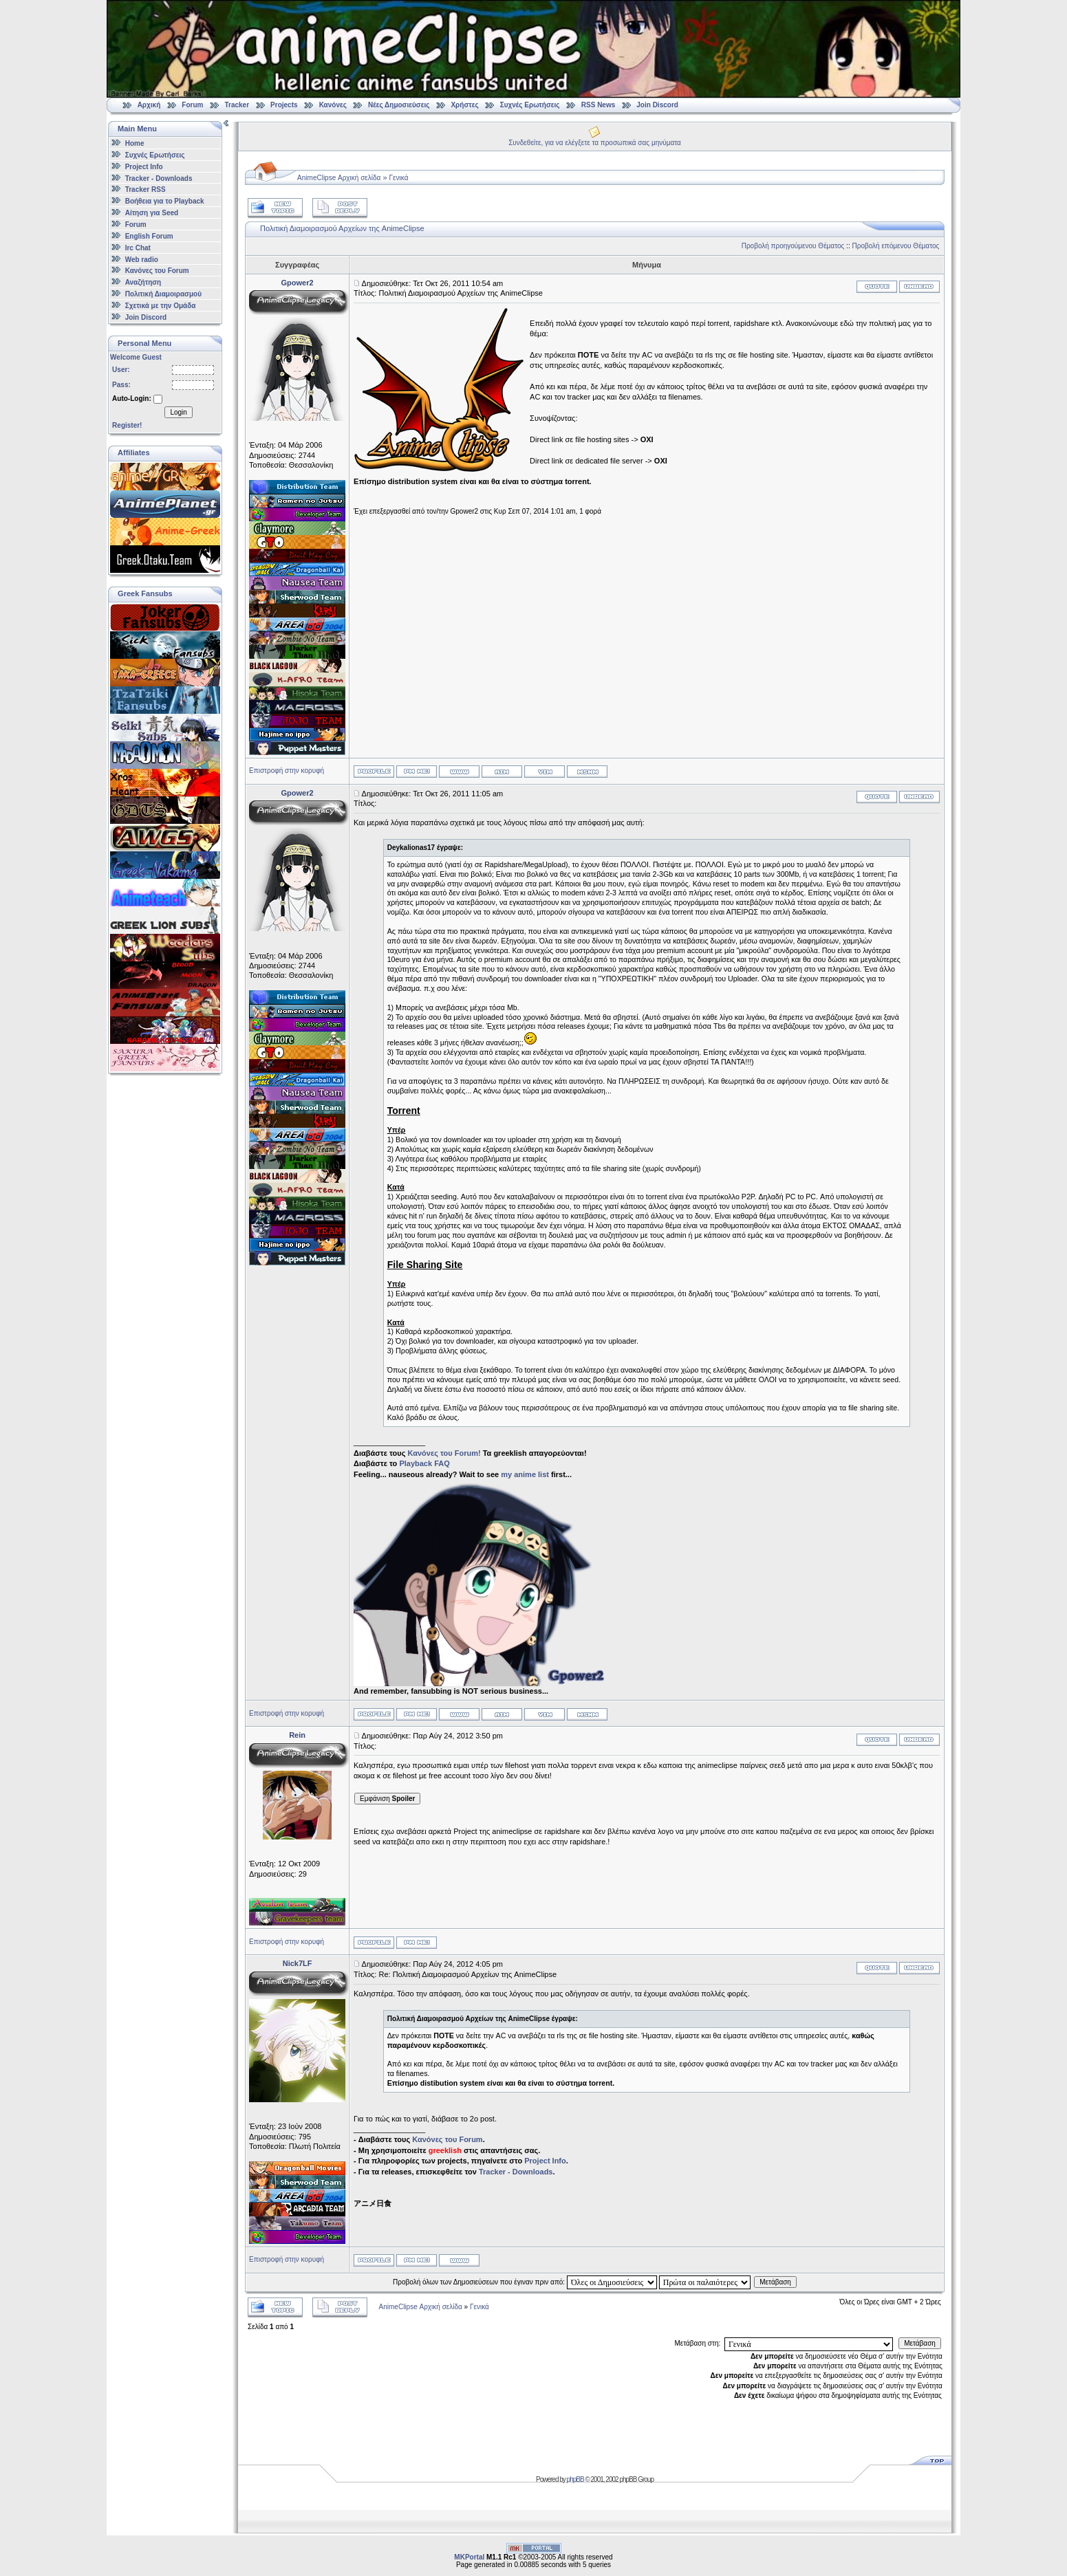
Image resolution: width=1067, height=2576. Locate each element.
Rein (297, 1735)
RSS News (598, 105)
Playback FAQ (424, 1463)
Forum (192, 105)
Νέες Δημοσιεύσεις (398, 105)
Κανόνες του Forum (157, 270)
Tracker (236, 105)
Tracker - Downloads (159, 178)
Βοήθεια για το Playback (164, 201)
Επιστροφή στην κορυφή (286, 770)
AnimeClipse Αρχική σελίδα (338, 178)
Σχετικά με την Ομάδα (160, 305)
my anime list (525, 1474)
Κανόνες (333, 105)
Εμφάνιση (387, 1798)
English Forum (149, 236)
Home (134, 143)
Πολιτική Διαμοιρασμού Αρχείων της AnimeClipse (342, 228)
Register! (127, 425)
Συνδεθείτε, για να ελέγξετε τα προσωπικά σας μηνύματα (594, 142)
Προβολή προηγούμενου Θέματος (793, 246)
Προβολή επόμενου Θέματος (895, 246)
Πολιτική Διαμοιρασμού (163, 294)
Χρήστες (464, 105)
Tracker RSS (145, 189)
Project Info (144, 167)
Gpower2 (297, 283)
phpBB (575, 2479)
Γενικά (399, 178)
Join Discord (657, 105)
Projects (283, 105)
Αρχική (149, 105)
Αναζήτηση (143, 282)
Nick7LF (297, 1963)
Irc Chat (138, 248)
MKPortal (469, 2557)
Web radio (141, 259)
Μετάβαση (775, 2282)
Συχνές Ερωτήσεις (531, 105)
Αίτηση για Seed (151, 213)
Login (178, 412)
